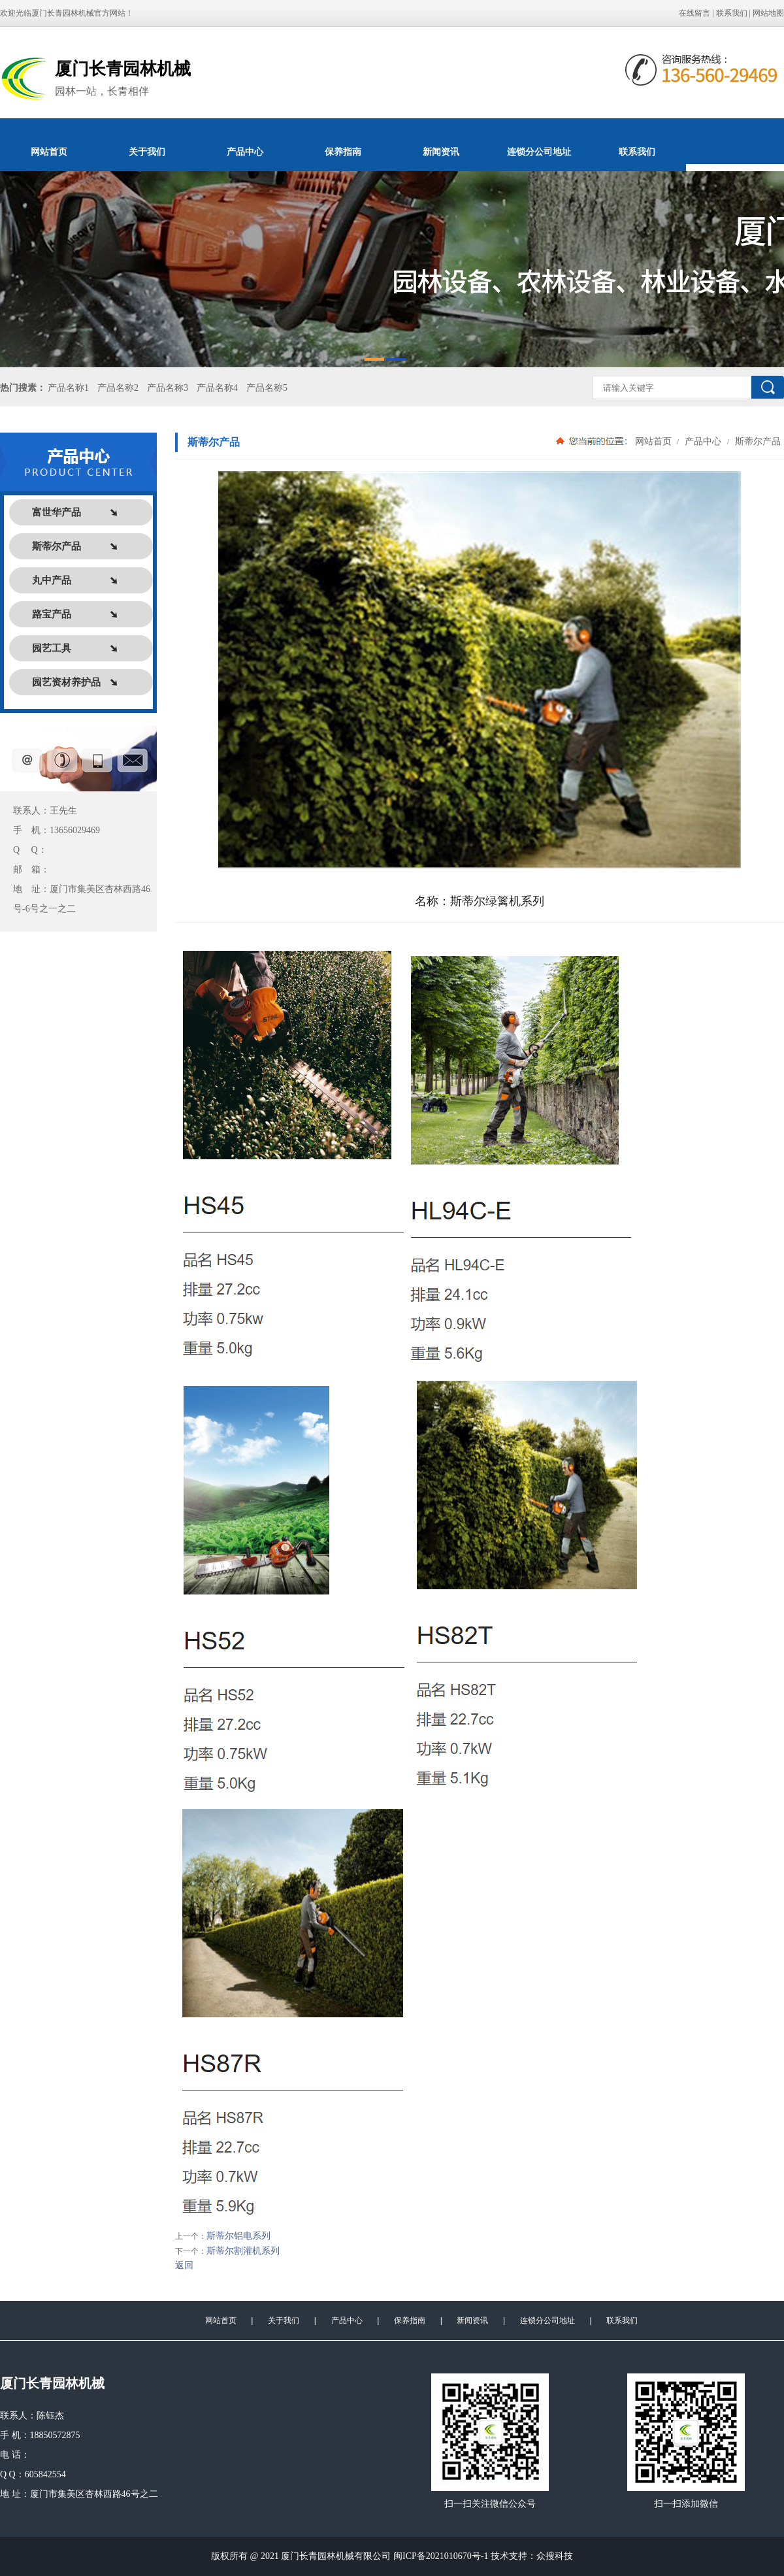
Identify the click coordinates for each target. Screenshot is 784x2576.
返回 (184, 2265)
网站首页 (49, 151)
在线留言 (694, 13)
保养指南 (343, 151)
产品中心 (245, 151)
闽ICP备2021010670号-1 (440, 2556)
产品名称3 (167, 388)
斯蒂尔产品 (756, 441)
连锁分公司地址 (539, 151)
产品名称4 (217, 388)
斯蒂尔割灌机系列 (243, 2251)
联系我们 (731, 13)
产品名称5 (266, 388)
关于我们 (147, 151)
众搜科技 (554, 2556)
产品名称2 (118, 388)
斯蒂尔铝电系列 (238, 2236)
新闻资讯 (441, 151)
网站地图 (768, 13)
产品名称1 (68, 388)
